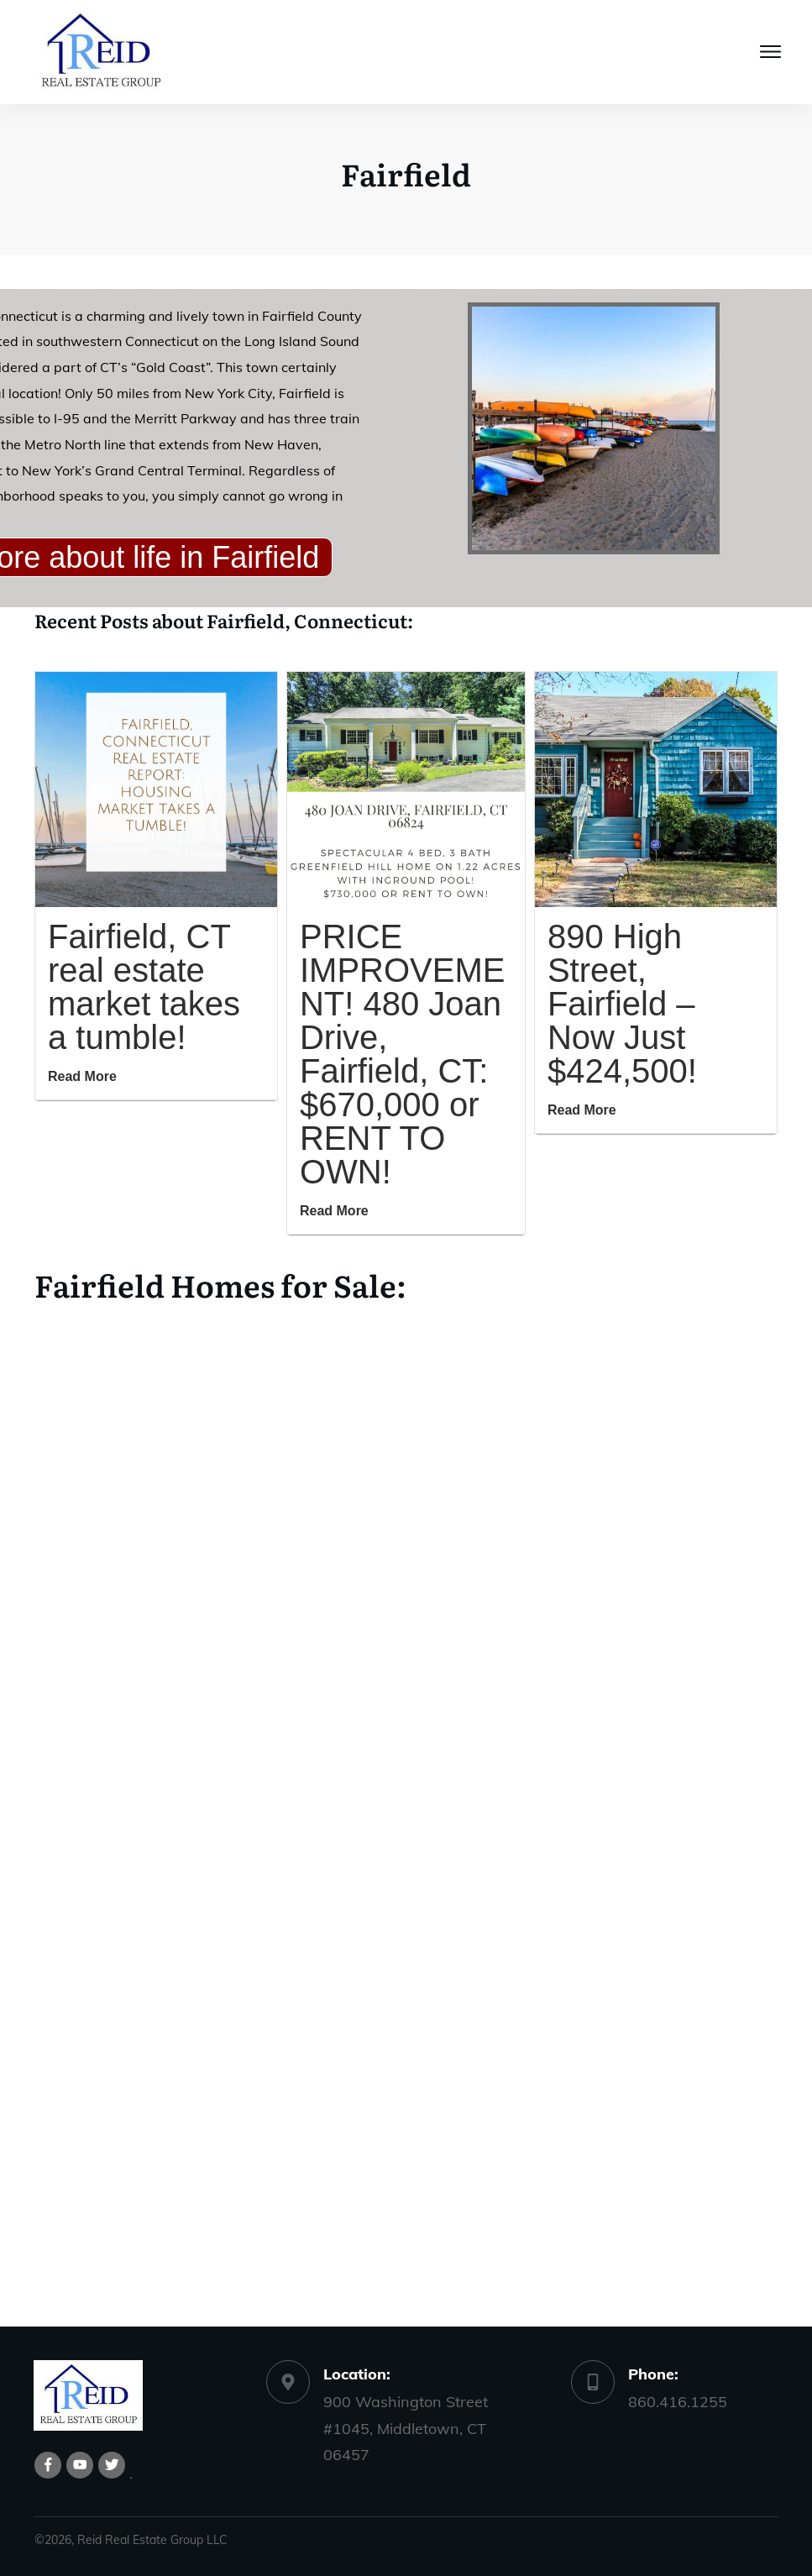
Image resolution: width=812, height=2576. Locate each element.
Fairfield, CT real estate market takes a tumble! (144, 987)
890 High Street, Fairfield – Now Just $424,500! (622, 1003)
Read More (82, 1076)
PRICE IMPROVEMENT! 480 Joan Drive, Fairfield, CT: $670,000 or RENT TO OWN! (402, 1054)
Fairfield (406, 173)
